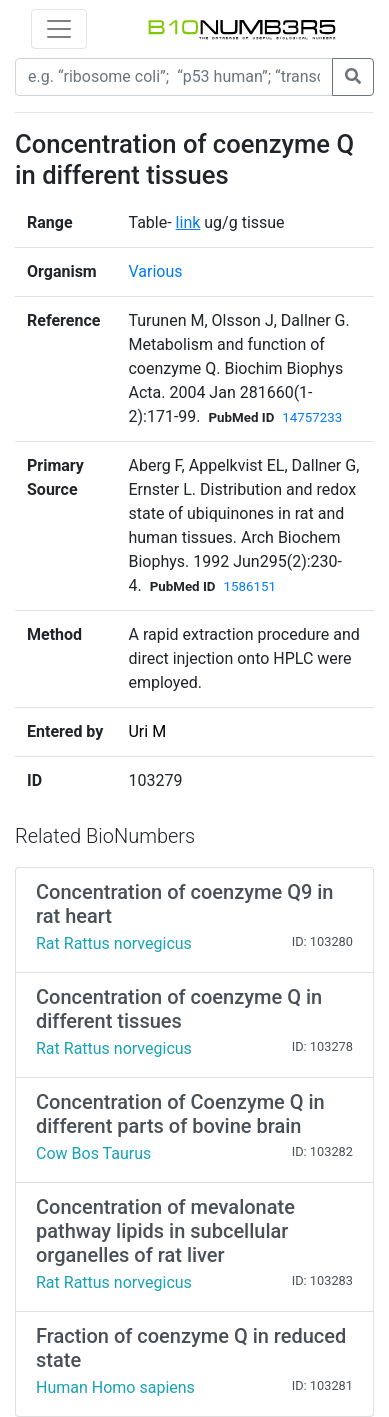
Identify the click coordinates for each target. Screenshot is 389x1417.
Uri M (147, 731)
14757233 (312, 417)
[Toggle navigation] (59, 29)
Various (155, 271)
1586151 (249, 586)
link (188, 222)
